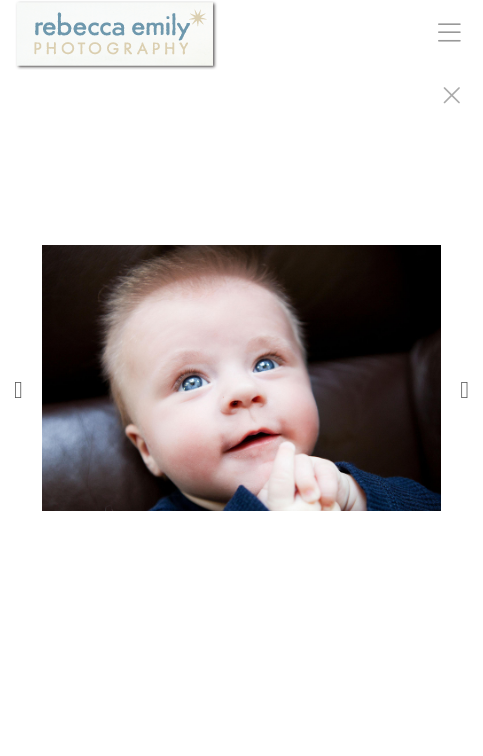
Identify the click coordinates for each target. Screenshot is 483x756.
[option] (241, 403)
